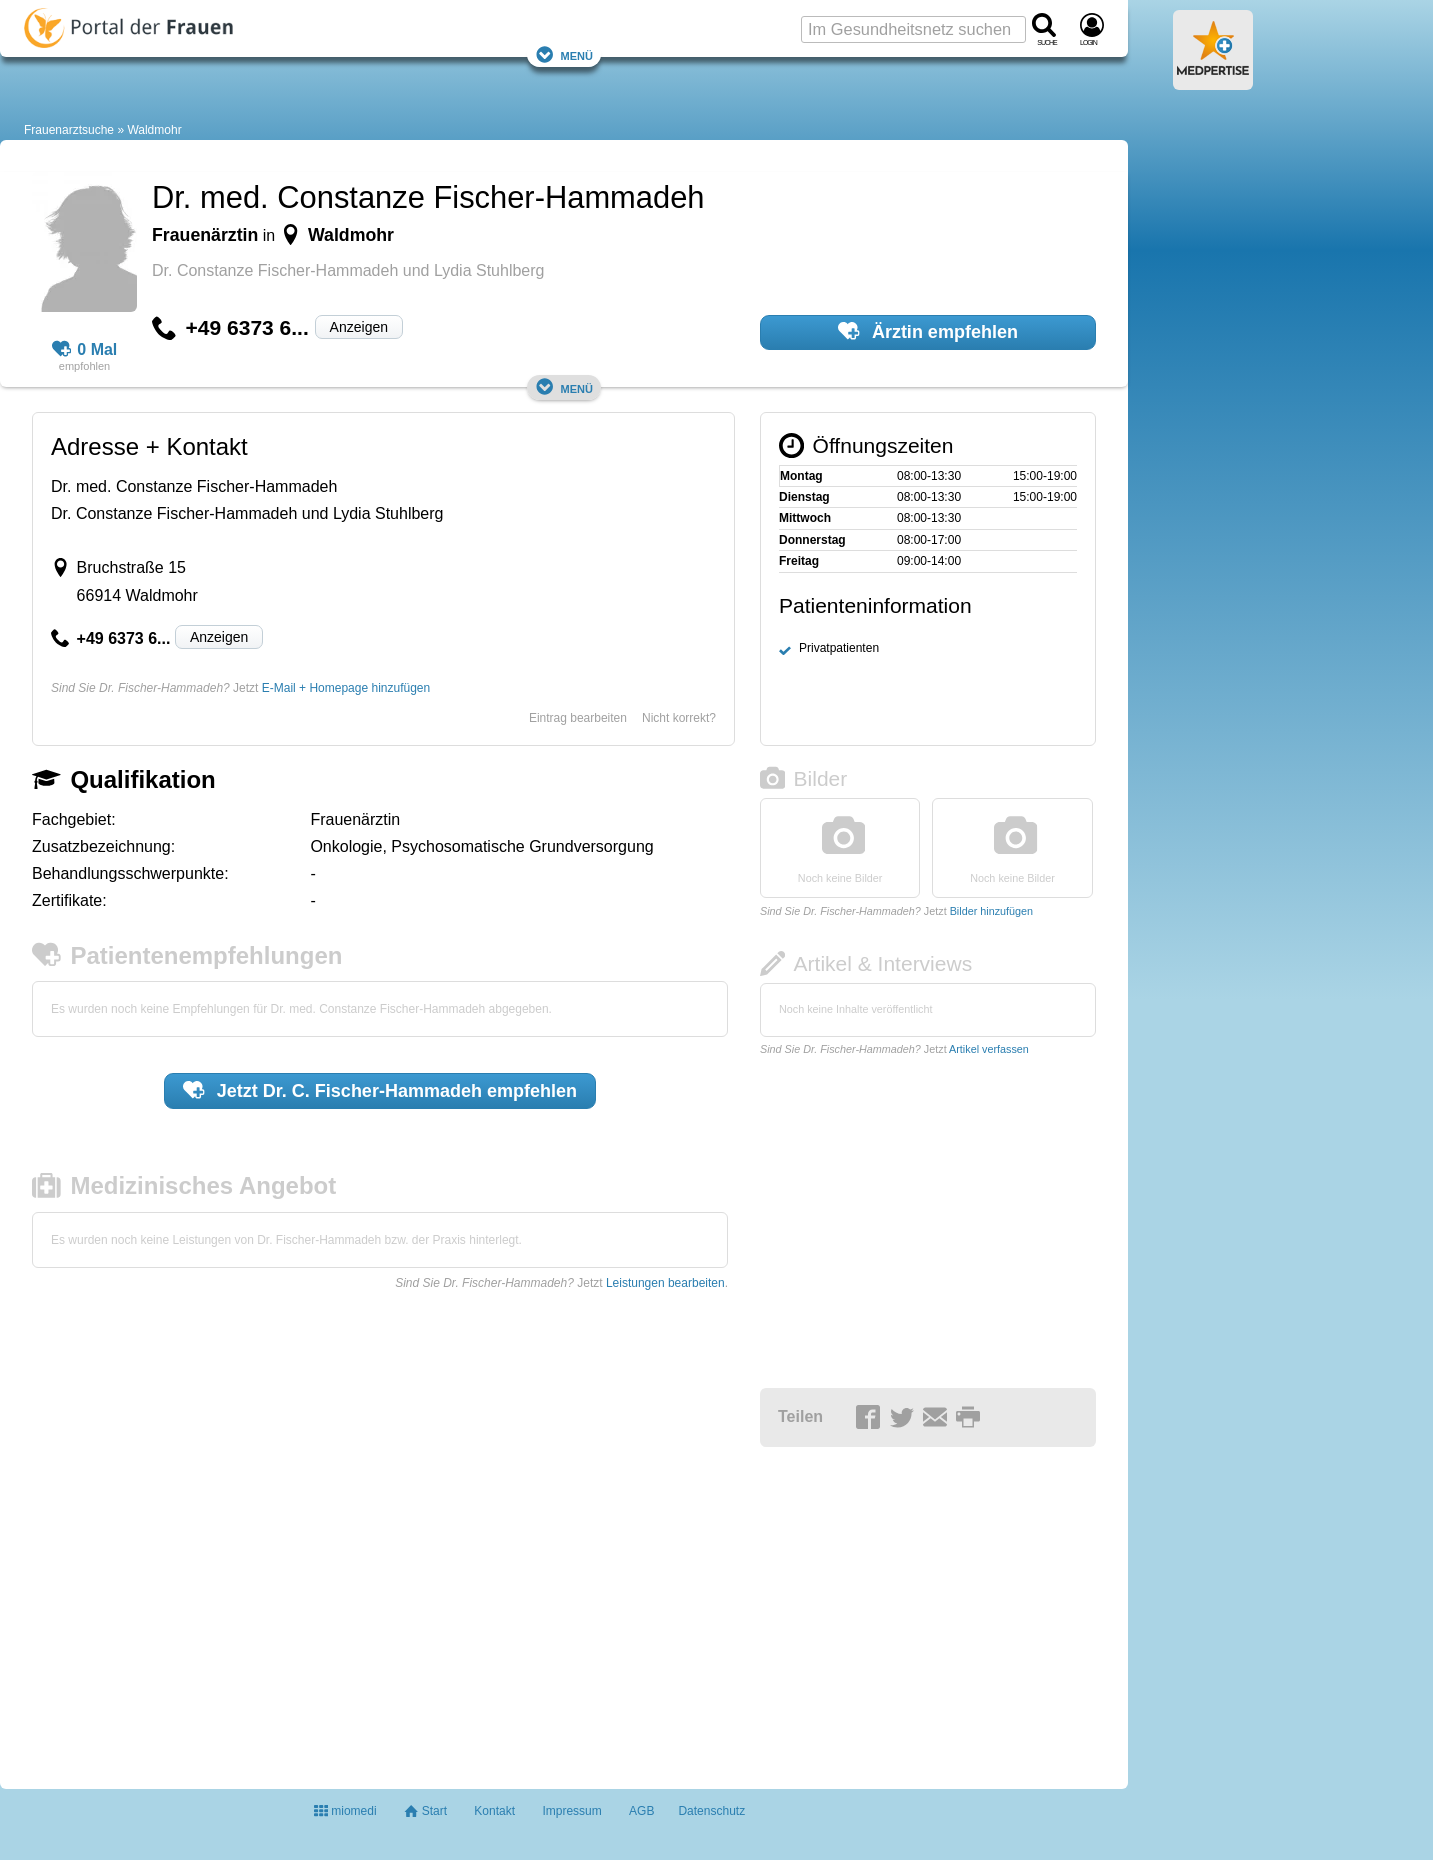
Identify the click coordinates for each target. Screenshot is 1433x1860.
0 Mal (85, 350)
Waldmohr (154, 130)
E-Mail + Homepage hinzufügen (346, 688)
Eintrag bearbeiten (578, 718)
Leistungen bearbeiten (665, 1283)
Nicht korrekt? (679, 718)
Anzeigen (359, 327)
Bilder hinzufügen (991, 911)
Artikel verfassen (989, 1049)
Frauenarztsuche (69, 130)
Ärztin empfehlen (928, 331)
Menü (564, 54)
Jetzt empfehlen (380, 1090)
